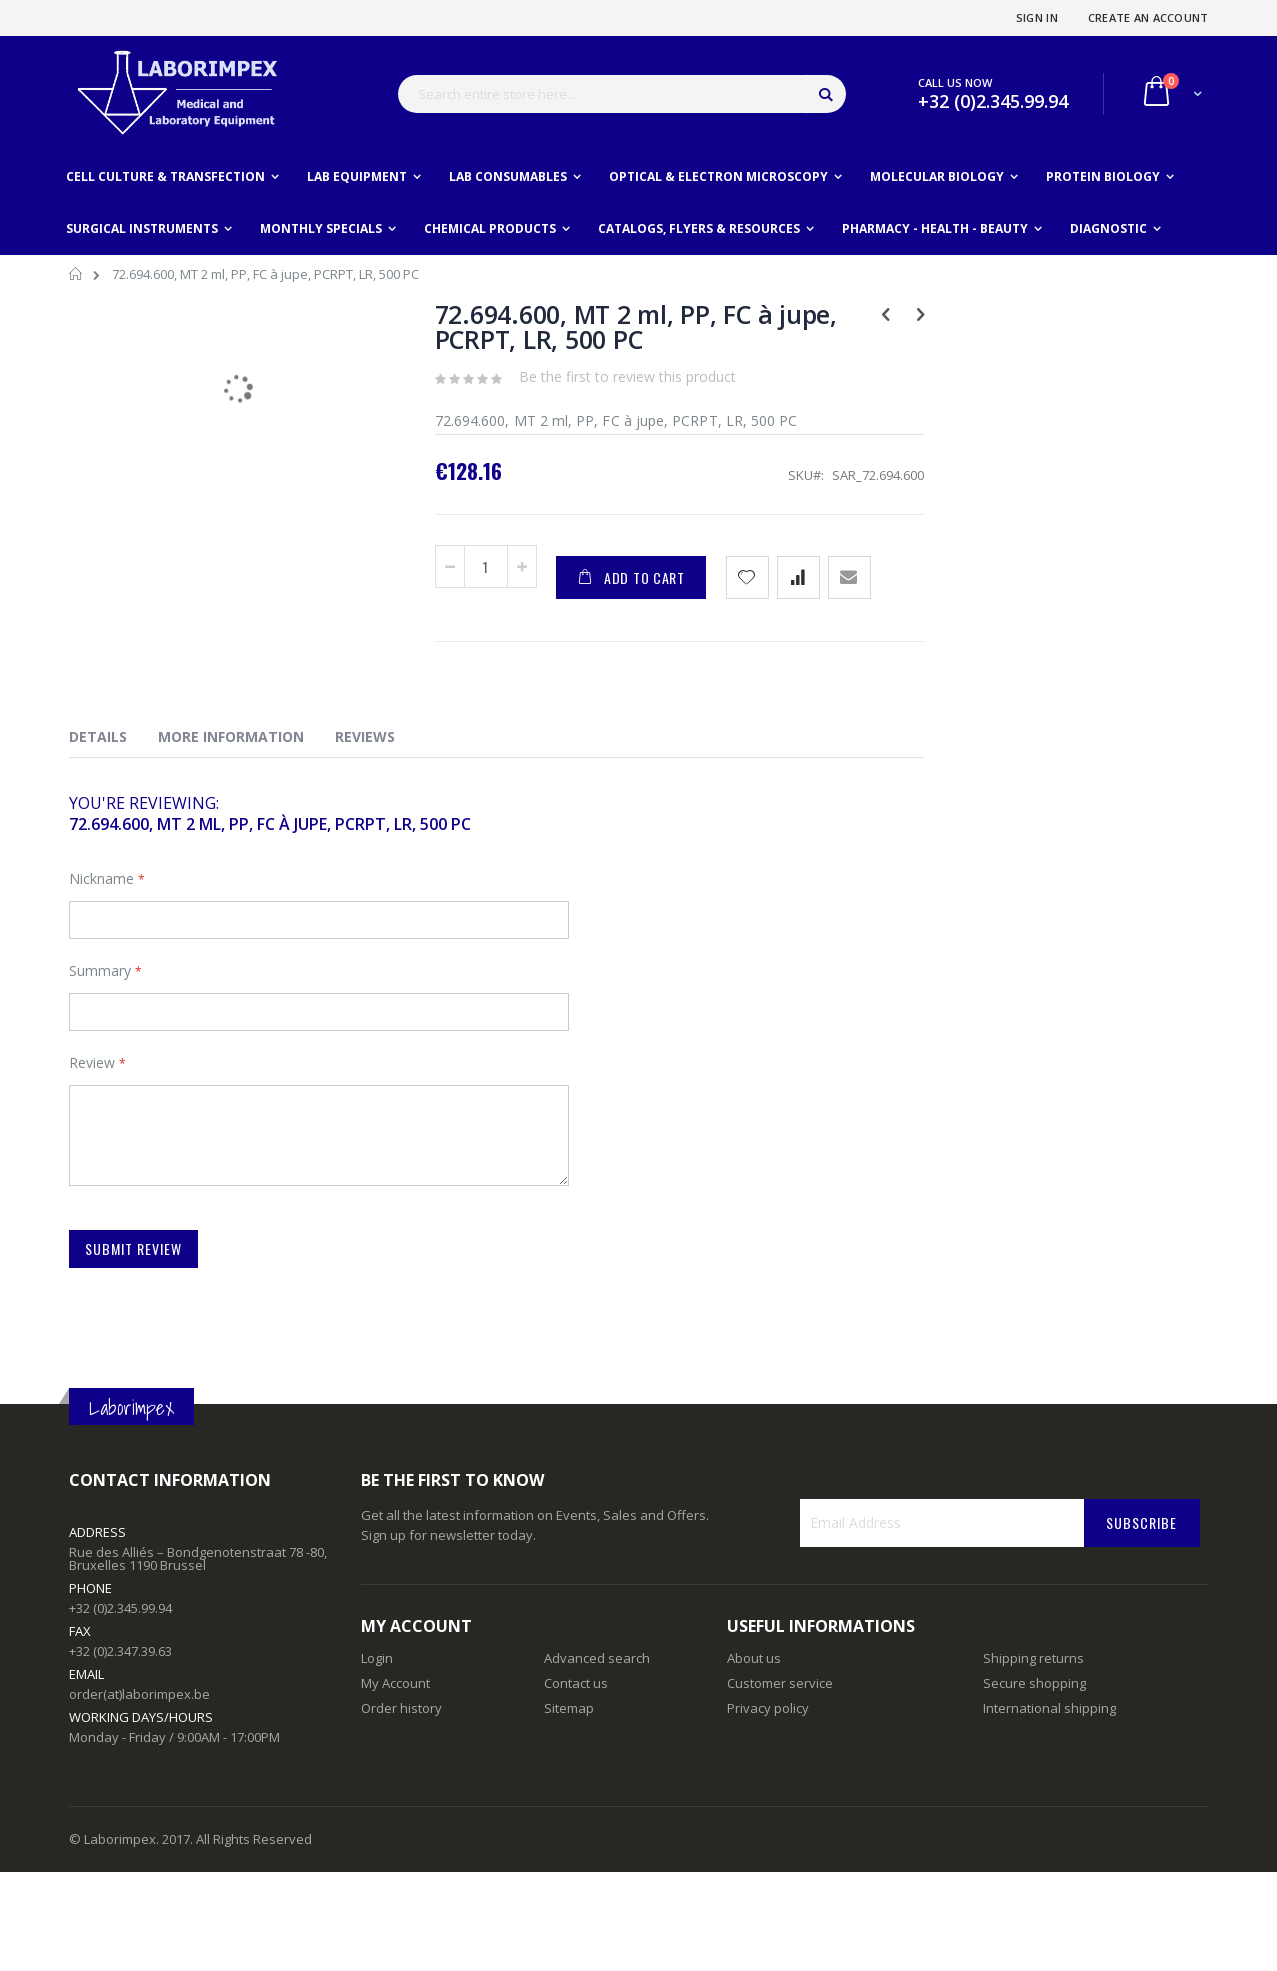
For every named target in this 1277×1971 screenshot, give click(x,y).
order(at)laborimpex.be (139, 1694)
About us (754, 1658)
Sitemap (569, 1708)
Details (98, 736)
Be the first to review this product (627, 376)
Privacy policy (768, 1708)
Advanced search (597, 1658)
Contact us (576, 1683)
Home (76, 277)
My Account (395, 1683)
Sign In (1037, 17)
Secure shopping (1034, 1683)
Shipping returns (1033, 1658)
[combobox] (622, 94)
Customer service (780, 1683)
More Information (231, 736)
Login (377, 1658)
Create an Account (1148, 17)
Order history (401, 1708)
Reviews (365, 736)
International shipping (1049, 1708)
